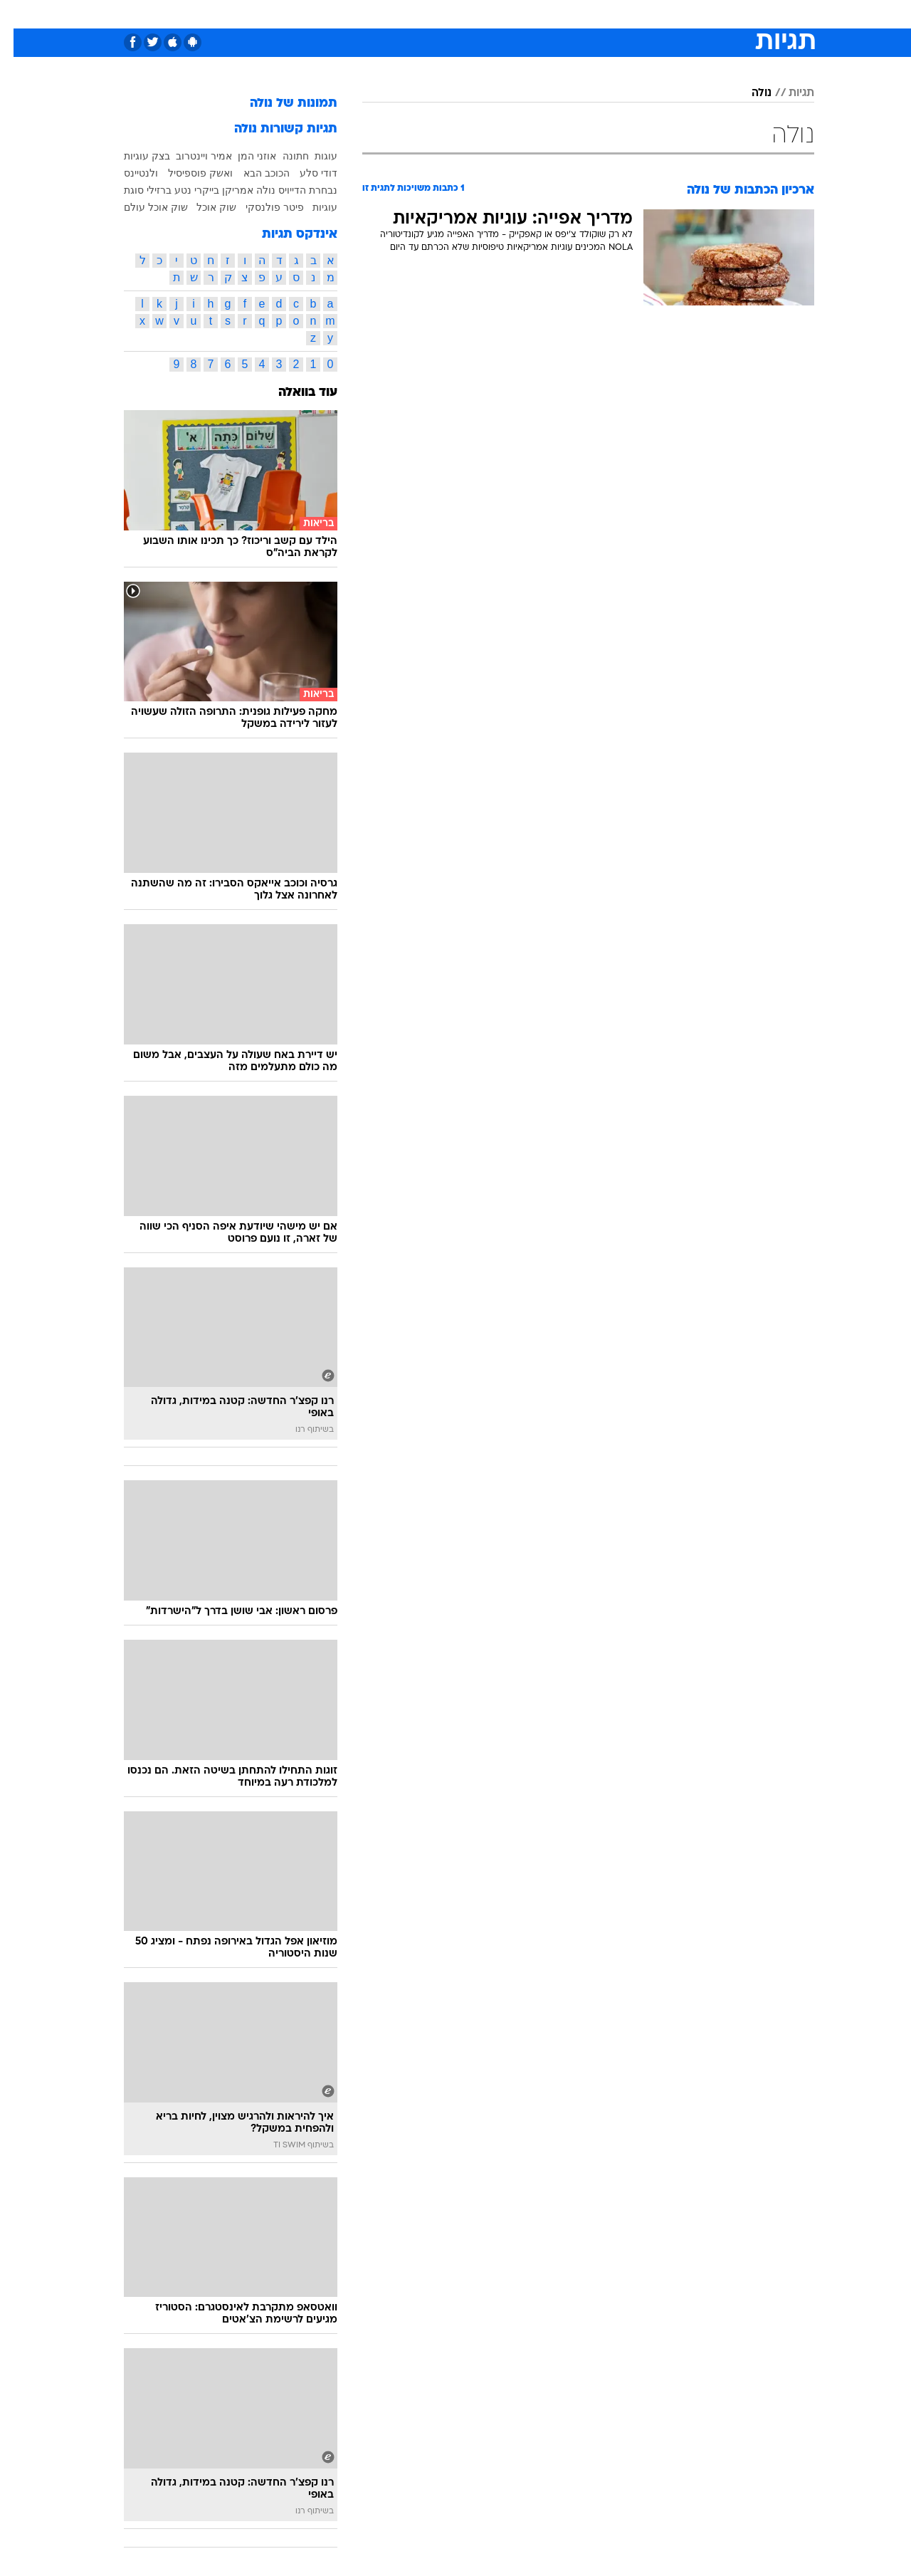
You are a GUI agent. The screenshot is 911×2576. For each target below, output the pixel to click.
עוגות (312, 156)
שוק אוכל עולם (142, 207)
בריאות (447, 14)
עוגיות (311, 207)
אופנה (293, 14)
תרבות (613, 14)
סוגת (120, 190)
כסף (528, 14)
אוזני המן (243, 156)
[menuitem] (699, 14)
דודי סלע (305, 173)
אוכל (491, 14)
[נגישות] (19, 14)
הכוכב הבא (253, 173)
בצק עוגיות (133, 156)
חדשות (707, 14)
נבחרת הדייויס (294, 190)
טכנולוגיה (345, 14)
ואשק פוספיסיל (186, 173)
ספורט (659, 14)
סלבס (568, 14)
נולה (748, 93)
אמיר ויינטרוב (190, 156)
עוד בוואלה (294, 393)
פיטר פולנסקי (261, 207)
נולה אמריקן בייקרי (221, 190)
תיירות (399, 14)
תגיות (788, 93)
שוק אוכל (203, 207)
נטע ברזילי (155, 190)
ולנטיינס (127, 173)
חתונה (282, 156)
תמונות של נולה (280, 104)
